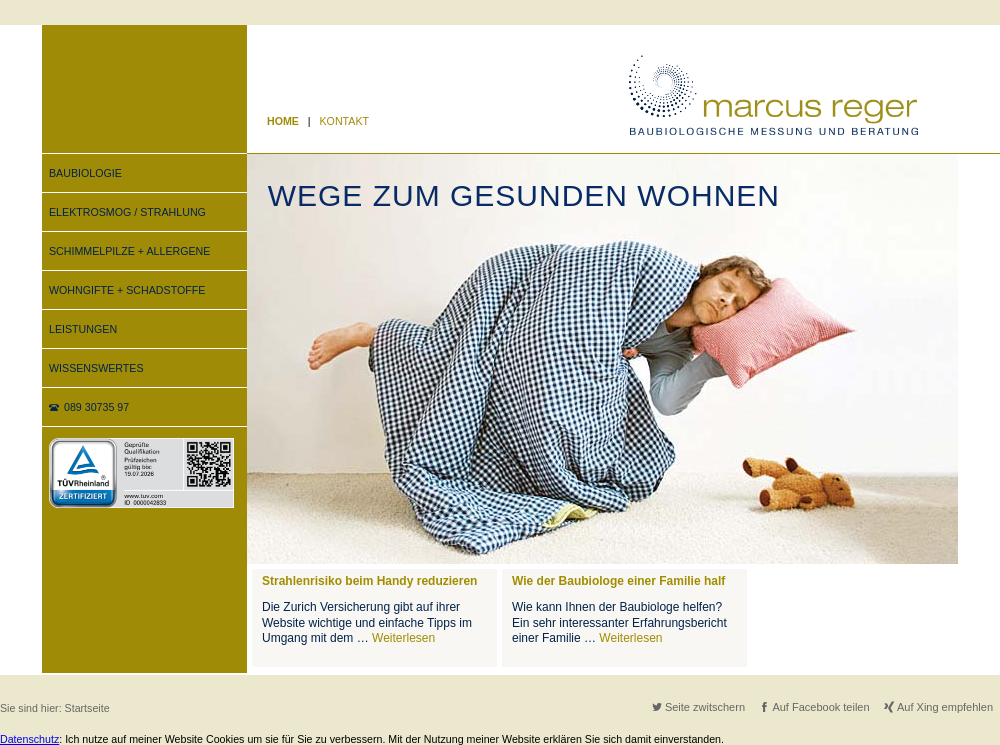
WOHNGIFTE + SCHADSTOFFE (127, 290)
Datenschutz (29, 739)
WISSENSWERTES (96, 368)
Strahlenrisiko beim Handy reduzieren (369, 581)
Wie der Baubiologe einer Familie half (618, 581)
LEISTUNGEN (83, 329)
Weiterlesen (403, 638)
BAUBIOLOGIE (85, 173)
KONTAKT (345, 121)
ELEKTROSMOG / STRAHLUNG (127, 212)
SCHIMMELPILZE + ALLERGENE (129, 251)
